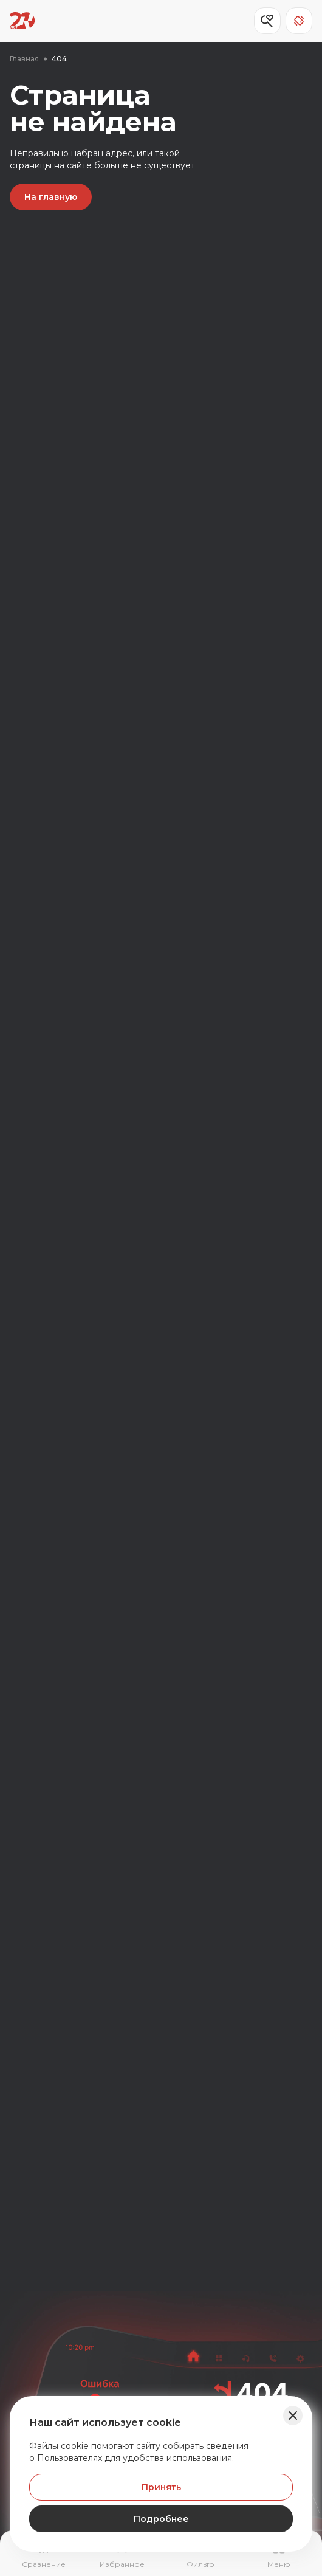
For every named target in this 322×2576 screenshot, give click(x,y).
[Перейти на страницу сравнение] (43, 2554)
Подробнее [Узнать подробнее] (161, 2518)
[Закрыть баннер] (293, 2415)
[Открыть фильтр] (200, 2554)
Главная (24, 58)
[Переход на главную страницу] (22, 20)
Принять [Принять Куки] (161, 2487)
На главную (50, 197)
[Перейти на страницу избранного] (122, 2554)
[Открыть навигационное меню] (278, 2554)
